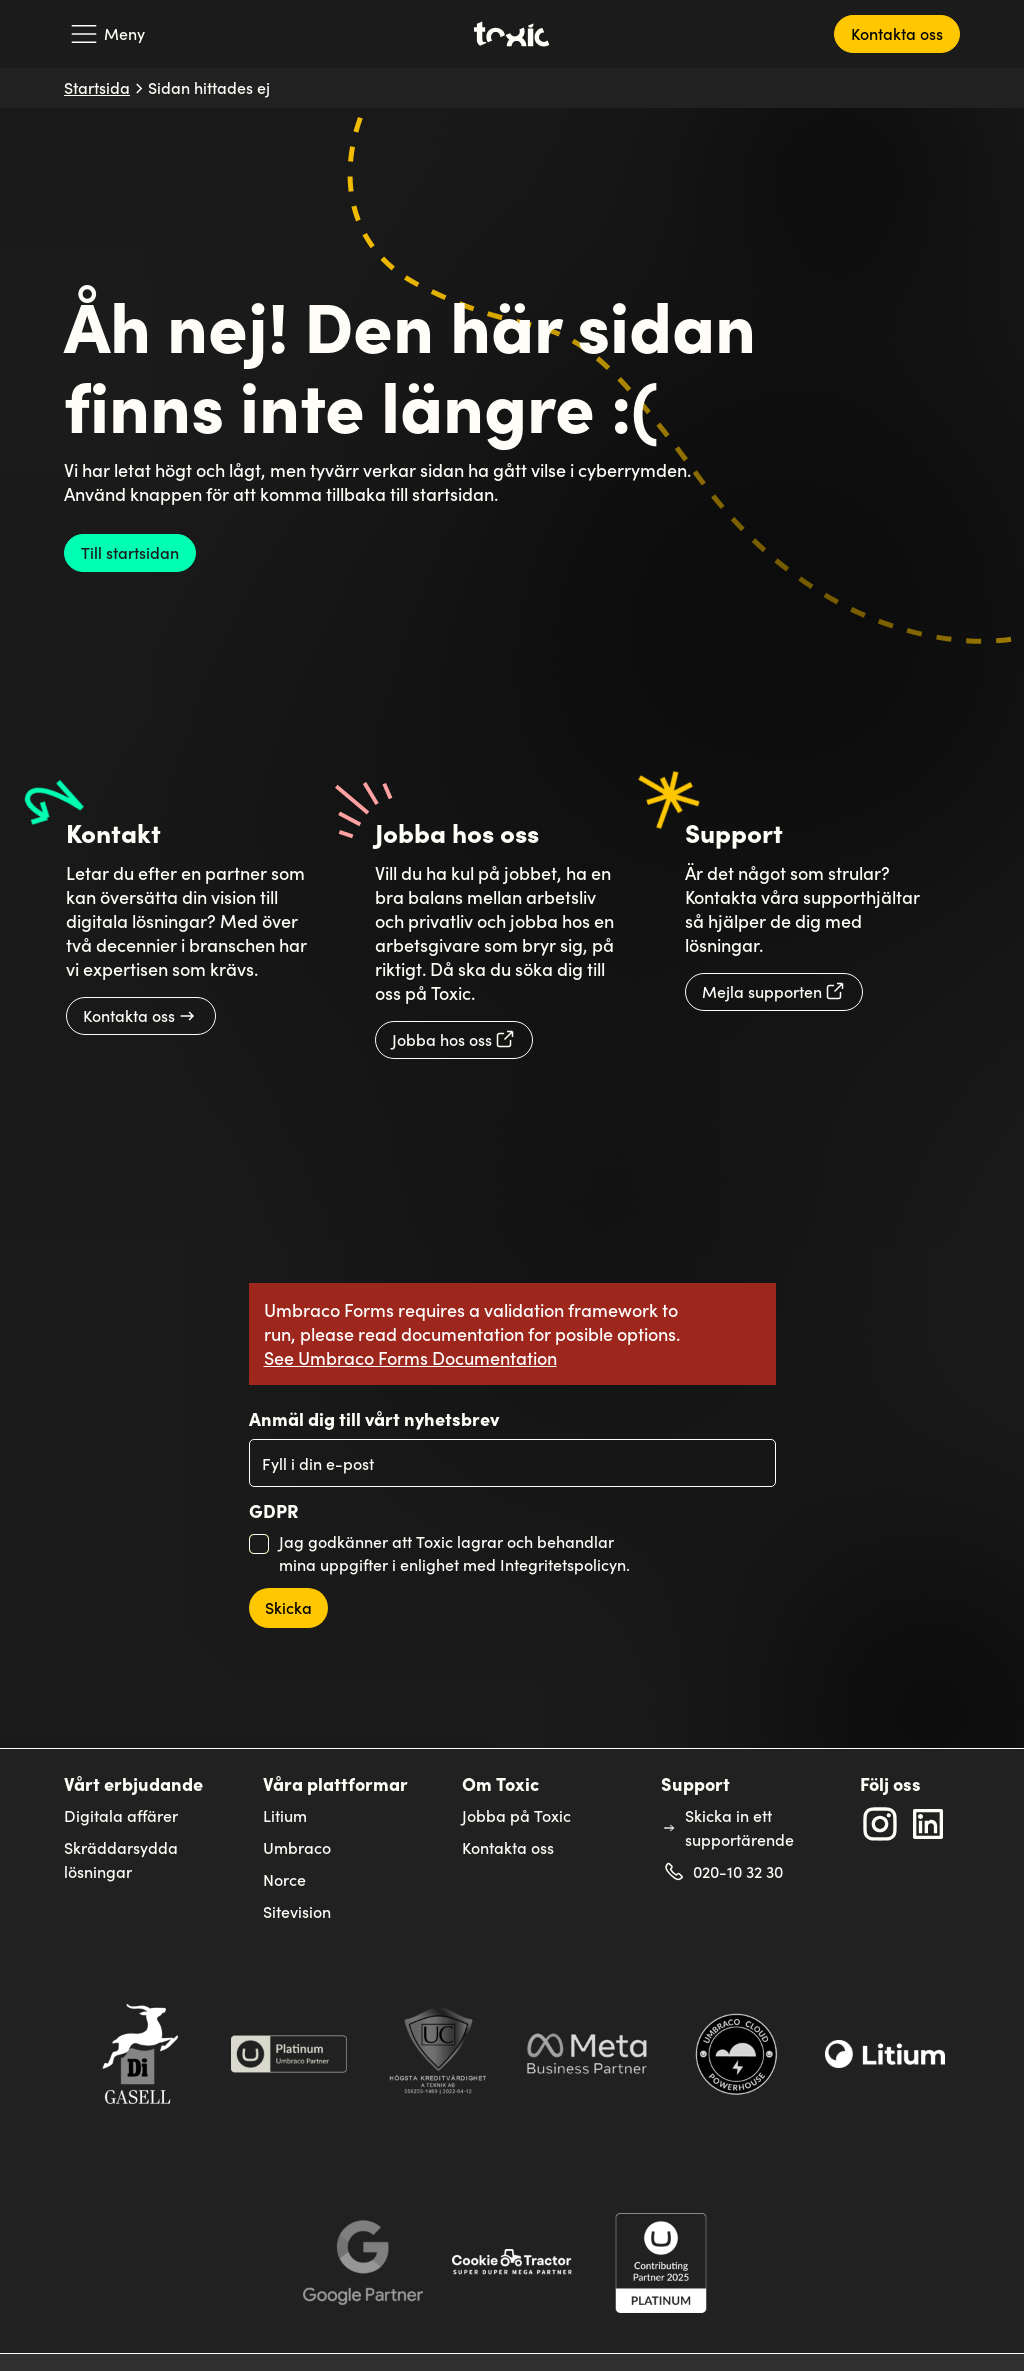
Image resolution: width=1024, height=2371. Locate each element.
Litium (285, 1815)
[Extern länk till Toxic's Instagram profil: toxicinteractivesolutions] (880, 1824)
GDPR (274, 1511)
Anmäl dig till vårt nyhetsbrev (374, 1419)
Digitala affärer (121, 1815)
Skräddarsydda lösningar (121, 1859)
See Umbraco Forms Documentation (410, 1357)
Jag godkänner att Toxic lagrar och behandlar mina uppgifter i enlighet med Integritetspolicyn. (454, 1552)
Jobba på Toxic (516, 1815)
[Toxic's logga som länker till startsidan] (512, 34)
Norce (284, 1879)
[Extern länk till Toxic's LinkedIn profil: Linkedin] (928, 1824)
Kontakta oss (508, 1847)
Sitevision (297, 1911)
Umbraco (297, 1847)
